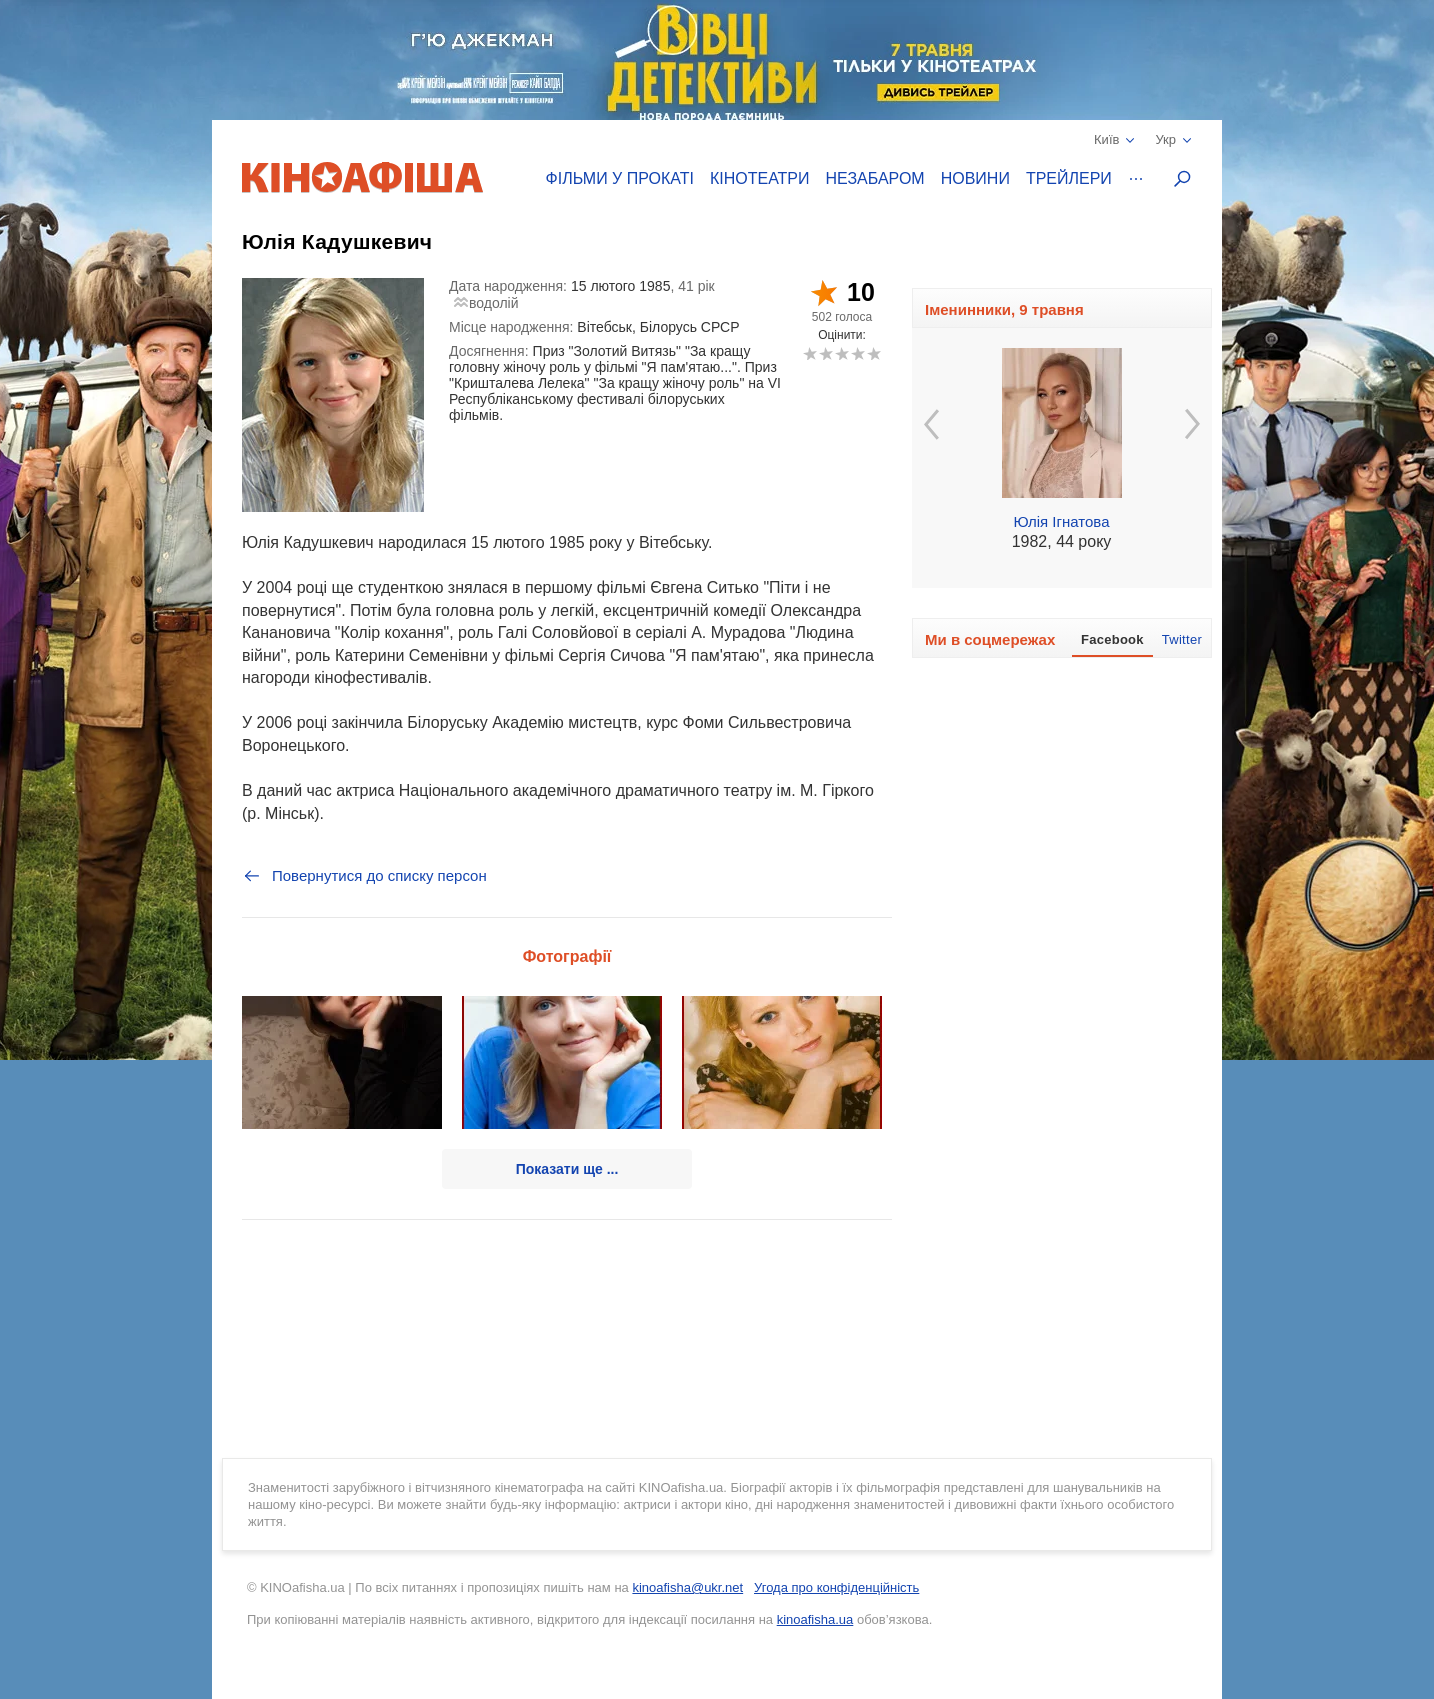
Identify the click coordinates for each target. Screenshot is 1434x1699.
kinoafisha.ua (815, 1619)
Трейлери (1069, 178)
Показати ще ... (567, 1169)
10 (873, 353)
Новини (975, 178)
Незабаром (875, 178)
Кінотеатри (760, 178)
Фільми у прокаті (620, 178)
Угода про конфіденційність (836, 1587)
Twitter (1182, 639)
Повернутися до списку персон (364, 876)
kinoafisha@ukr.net (687, 1587)
